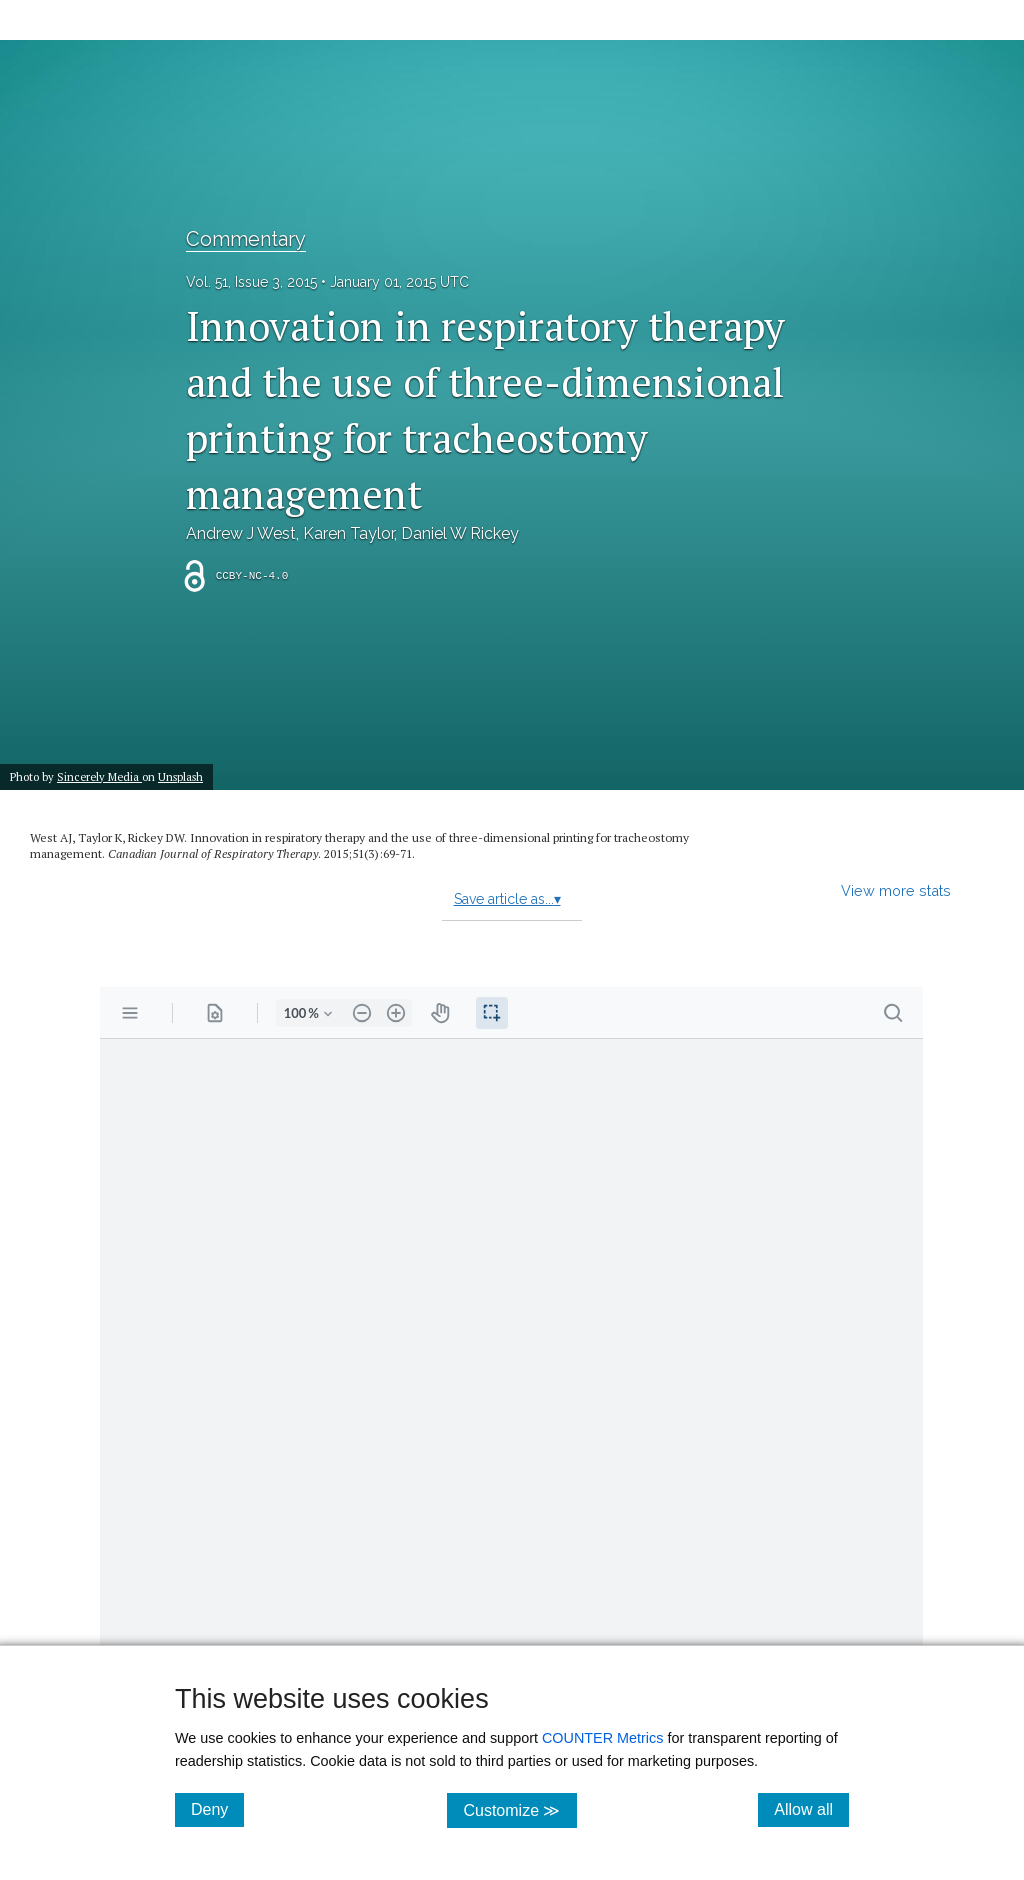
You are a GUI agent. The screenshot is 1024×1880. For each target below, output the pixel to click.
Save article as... (507, 899)
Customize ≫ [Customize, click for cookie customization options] (519, 1809)
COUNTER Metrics (603, 1738)
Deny (217, 1809)
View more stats (896, 890)
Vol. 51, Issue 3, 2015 (251, 282)
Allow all (811, 1809)
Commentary (246, 239)
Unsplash (180, 776)
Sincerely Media (99, 776)
